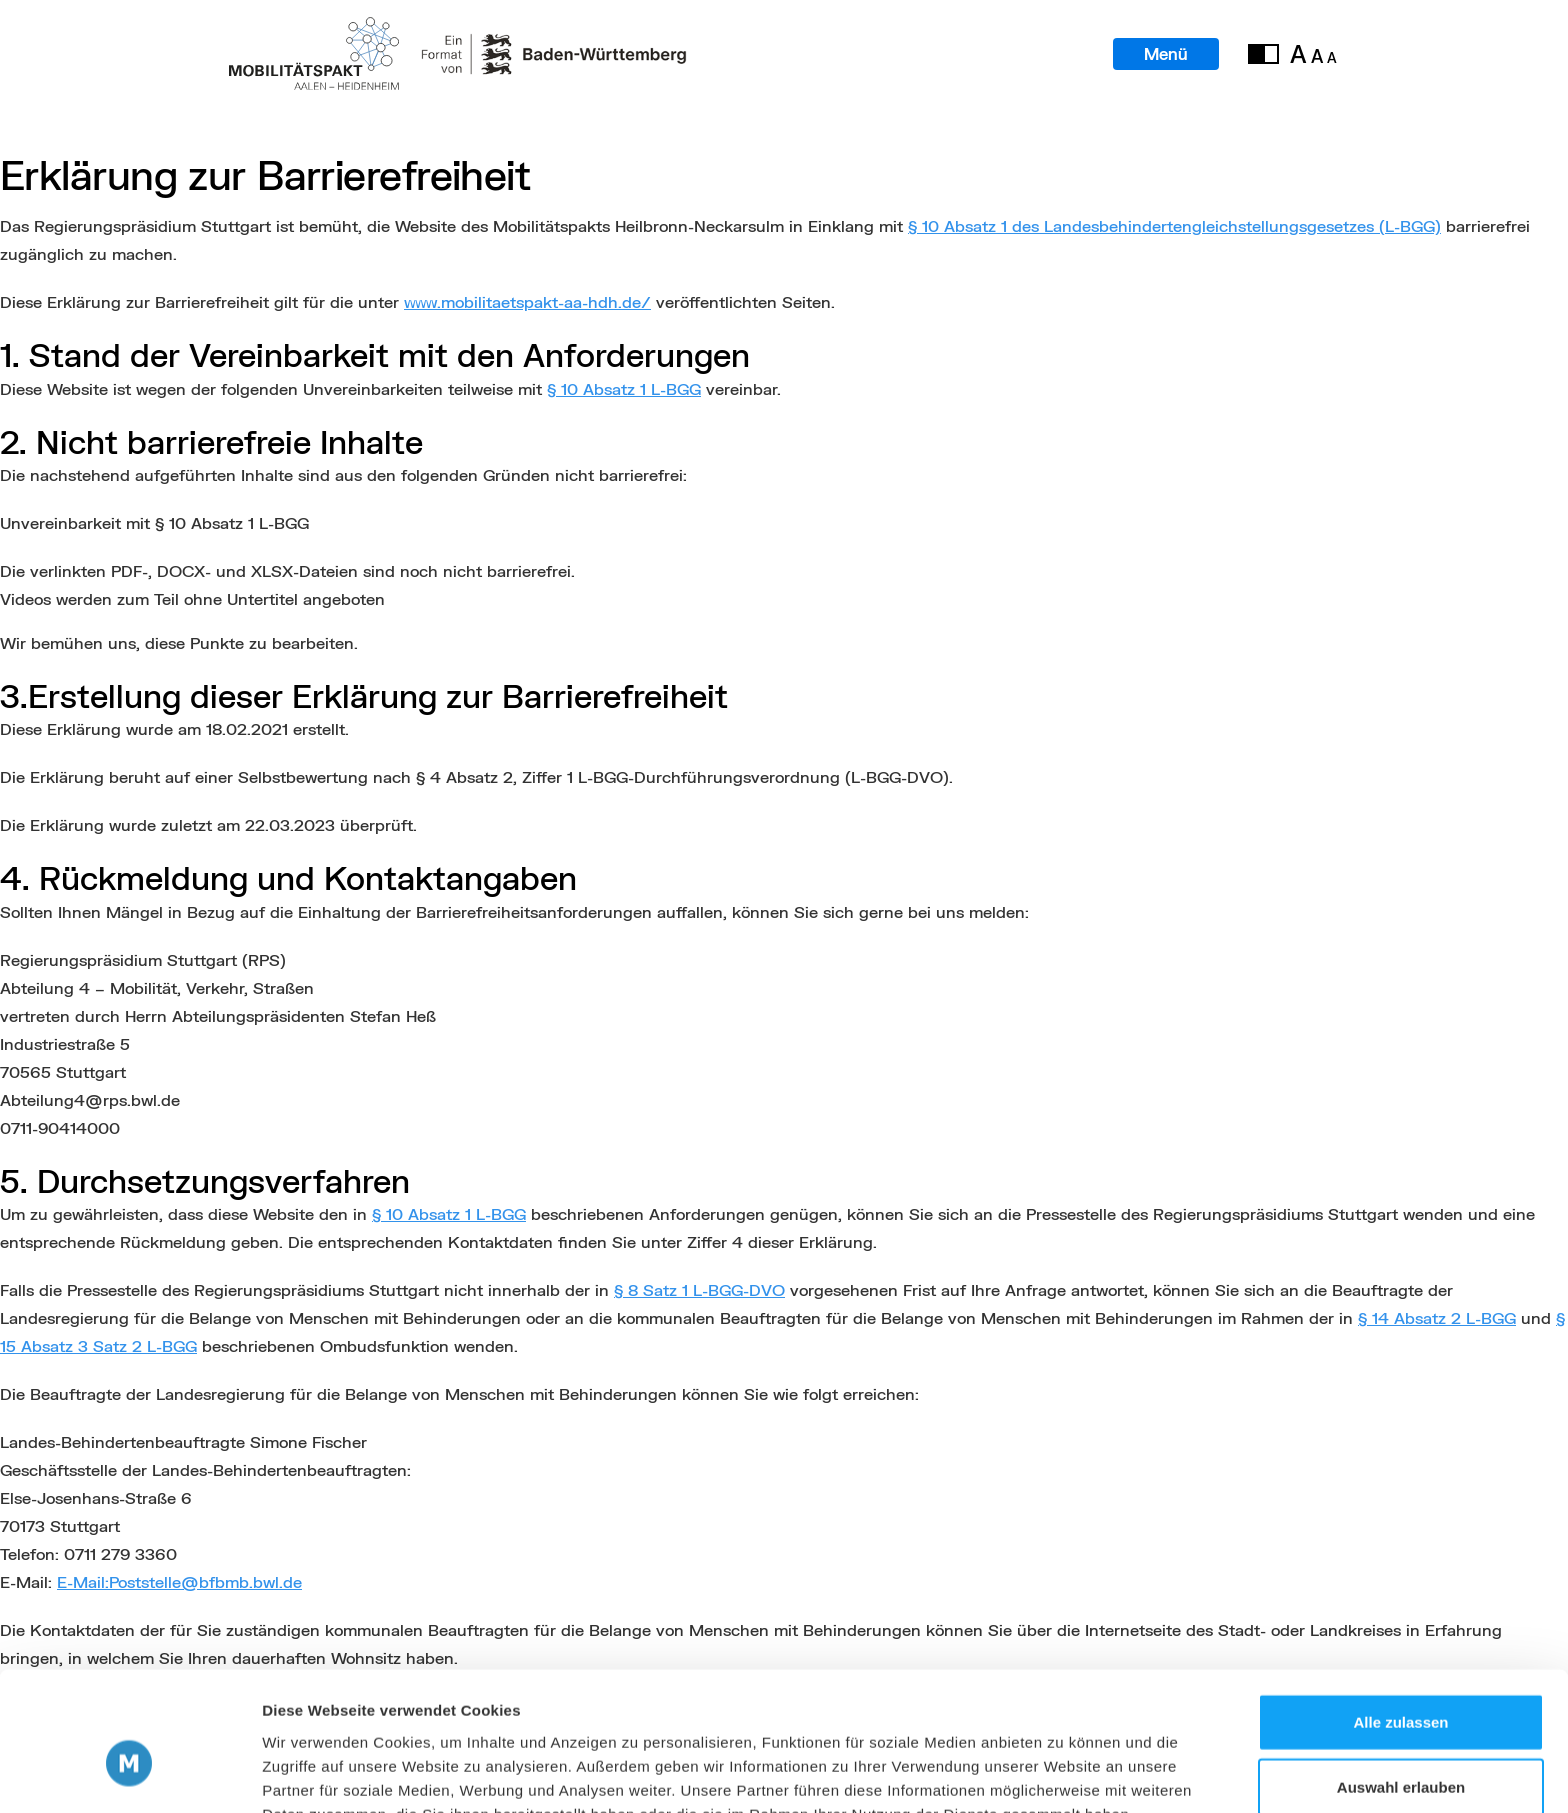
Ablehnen (1401, 1747)
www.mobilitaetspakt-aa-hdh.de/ (527, 301)
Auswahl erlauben (1401, 1682)
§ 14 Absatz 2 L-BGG (1437, 1317)
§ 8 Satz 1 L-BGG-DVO (699, 1289)
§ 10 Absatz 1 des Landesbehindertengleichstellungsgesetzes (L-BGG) (1174, 225)
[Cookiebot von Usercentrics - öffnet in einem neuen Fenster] (129, 1774)
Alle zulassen (1400, 1616)
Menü (1165, 54)
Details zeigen (1063, 1773)
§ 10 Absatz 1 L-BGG (624, 388)
